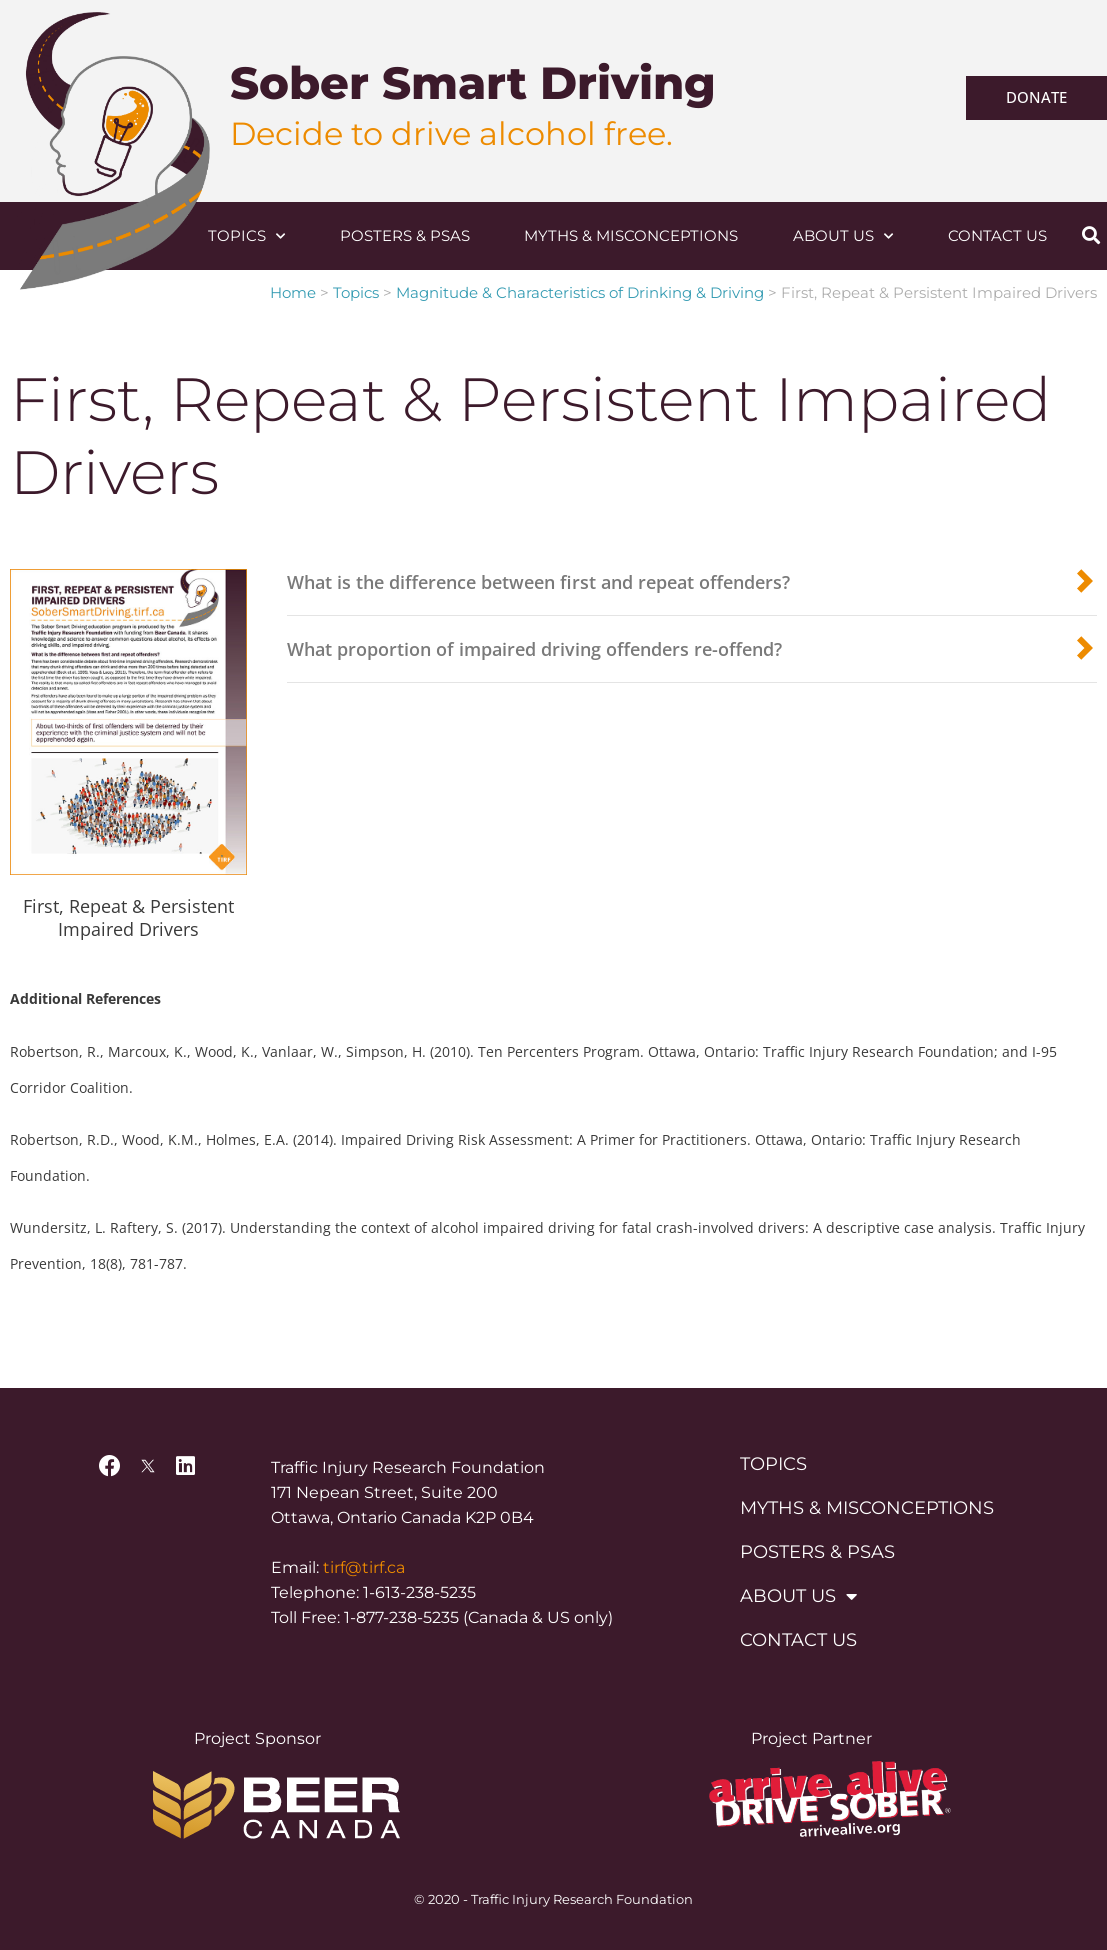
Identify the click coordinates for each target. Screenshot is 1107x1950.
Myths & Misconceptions (631, 235)
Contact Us (997, 235)
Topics (246, 236)
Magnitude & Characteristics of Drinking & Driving (580, 292)
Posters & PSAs (405, 235)
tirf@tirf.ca (364, 1567)
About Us (843, 236)
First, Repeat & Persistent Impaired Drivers (128, 917)
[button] (1090, 235)
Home (293, 292)
